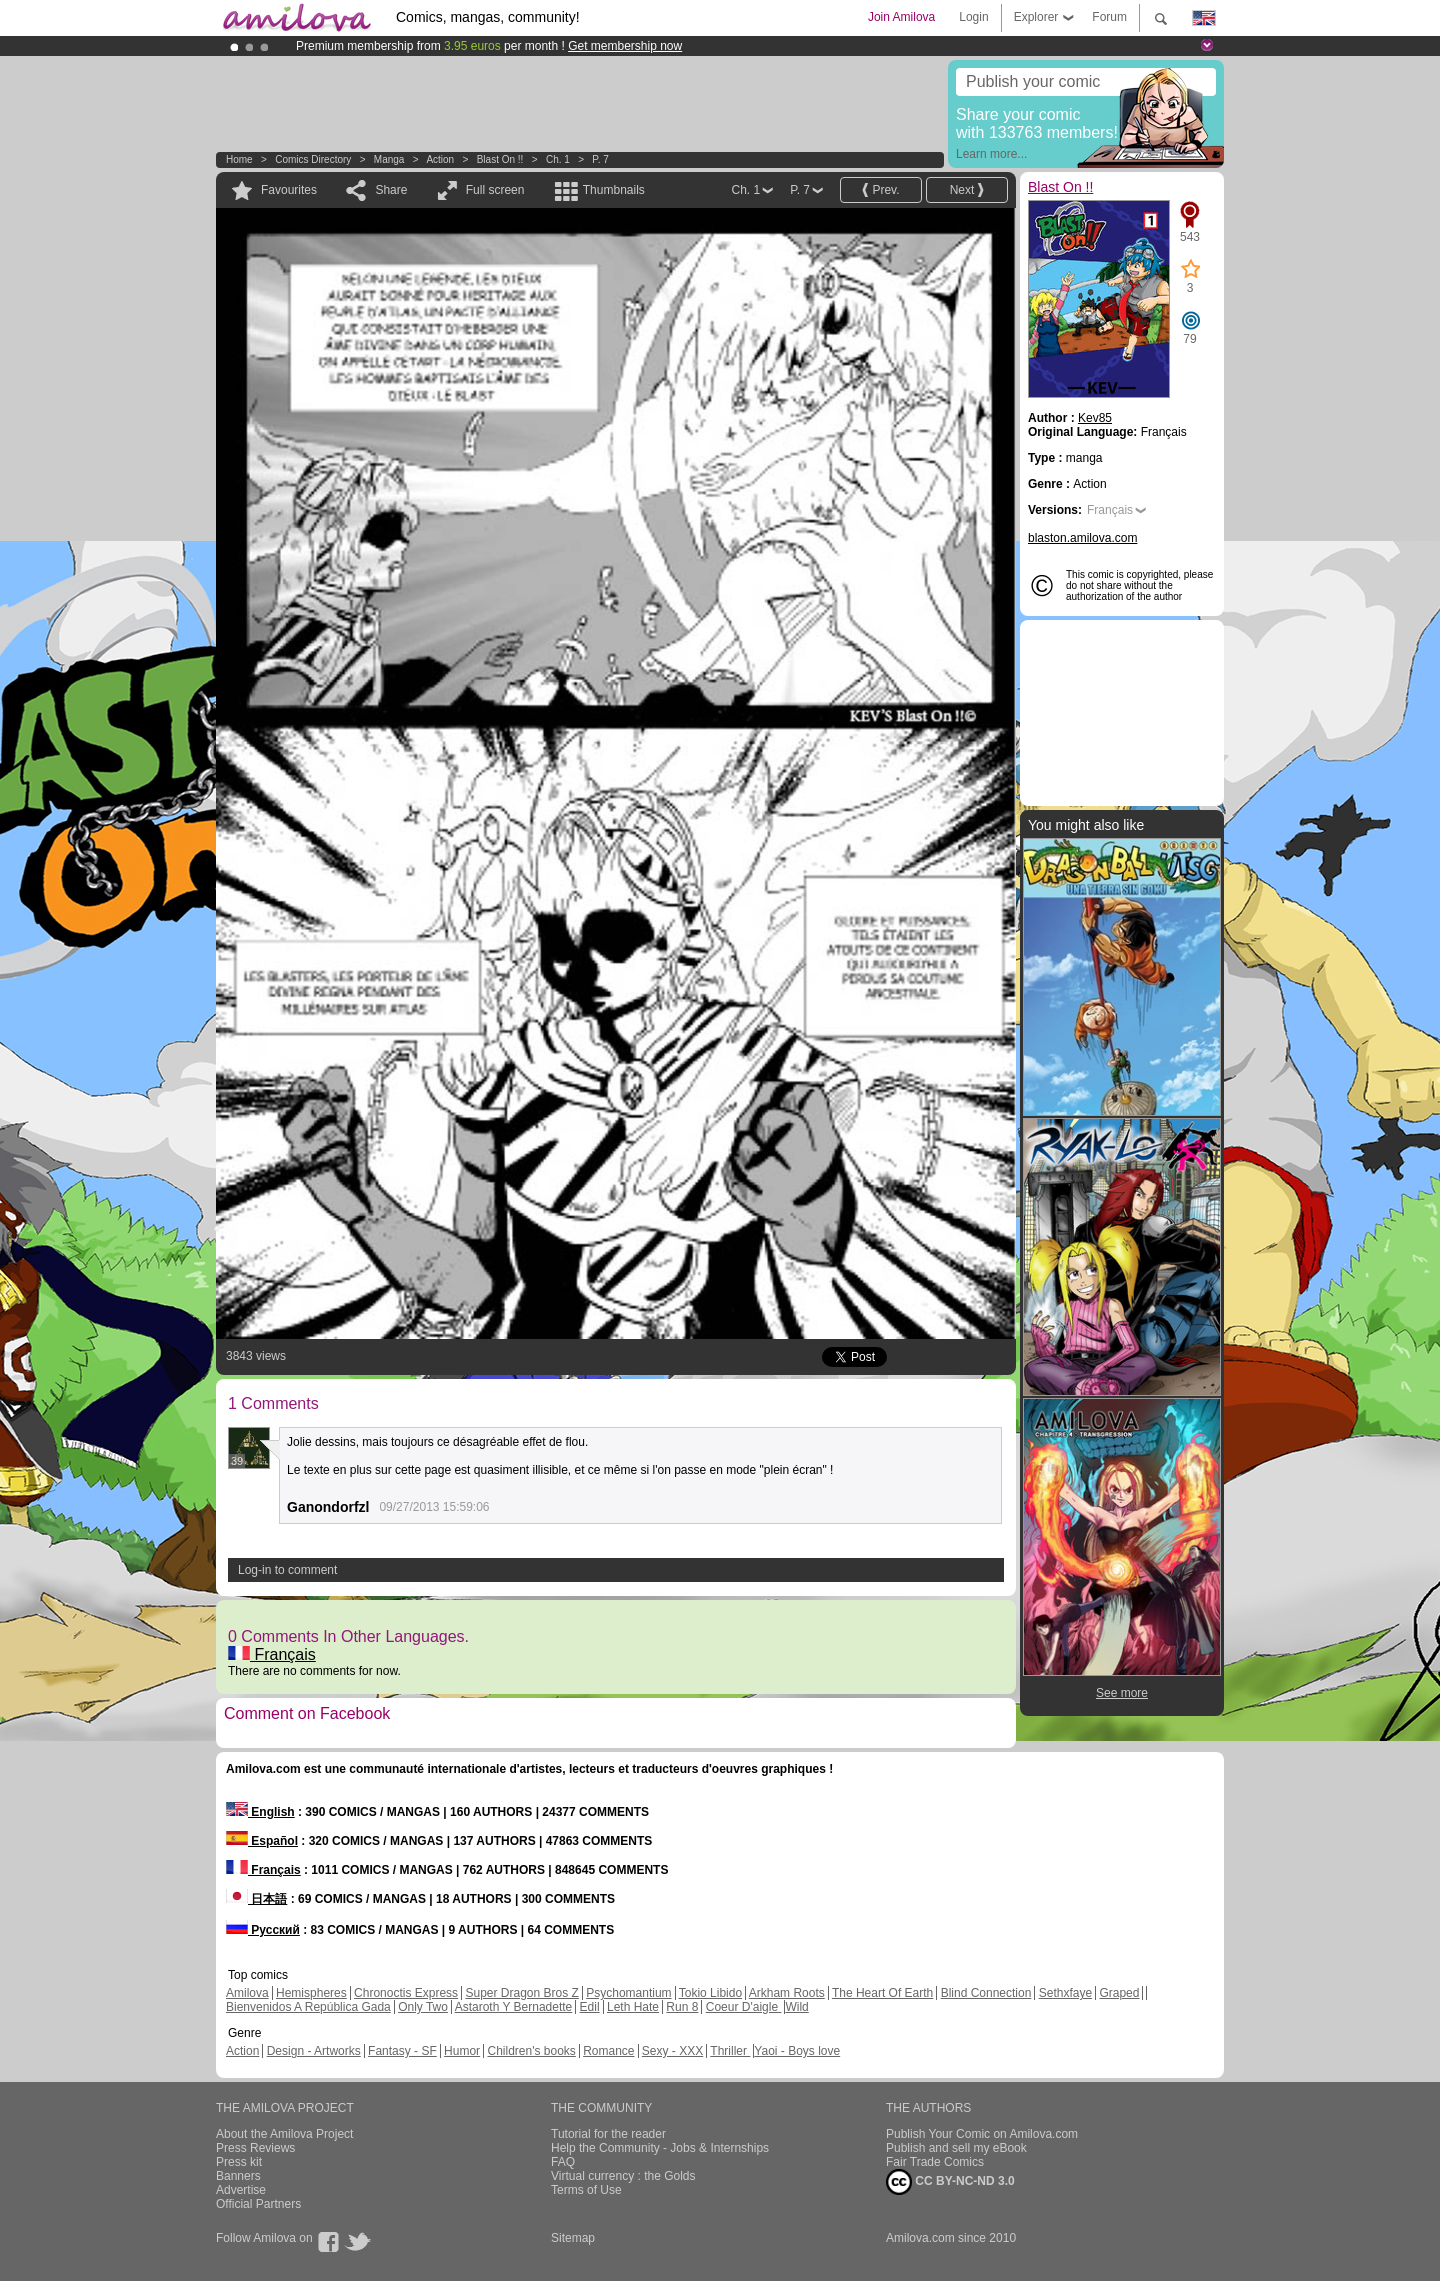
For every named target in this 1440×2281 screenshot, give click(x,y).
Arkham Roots (787, 1993)
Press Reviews (255, 2148)
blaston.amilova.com (1082, 538)
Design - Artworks (314, 2051)
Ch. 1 (558, 159)
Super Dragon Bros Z (521, 1993)
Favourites (289, 190)
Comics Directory (313, 159)
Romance (608, 2051)
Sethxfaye (1065, 1993)
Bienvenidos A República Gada (308, 2007)
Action (440, 159)
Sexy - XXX (672, 2051)
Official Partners (258, 2204)
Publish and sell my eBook (956, 2148)
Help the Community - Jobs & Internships (660, 2148)
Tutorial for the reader (608, 2134)
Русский (263, 1930)
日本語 (256, 1899)
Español (262, 1841)
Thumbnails (614, 190)
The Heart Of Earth (882, 1993)
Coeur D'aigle (744, 2007)
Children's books (531, 2051)
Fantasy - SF (402, 2051)
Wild (796, 2007)
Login (973, 17)
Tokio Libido (710, 1993)
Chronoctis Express (406, 1993)
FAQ (563, 2162)
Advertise (241, 2190)
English (260, 1812)
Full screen (495, 190)
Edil (590, 2007)
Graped (1119, 1993)
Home (239, 159)
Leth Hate (633, 2007)
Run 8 (682, 2007)
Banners (238, 2176)
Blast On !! (500, 159)
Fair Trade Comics (935, 2162)
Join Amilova (901, 17)
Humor (462, 2051)
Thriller (730, 2051)
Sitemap (573, 2238)
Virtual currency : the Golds (623, 2176)
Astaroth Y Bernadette (514, 2007)
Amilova (247, 1993)
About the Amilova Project (284, 2134)
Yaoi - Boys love (797, 2051)
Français (272, 1654)
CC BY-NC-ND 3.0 (950, 2182)
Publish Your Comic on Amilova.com (982, 2134)
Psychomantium (628, 1993)
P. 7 (600, 159)
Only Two (423, 2007)
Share (391, 190)
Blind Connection (986, 1993)
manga (389, 159)
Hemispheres (311, 1993)
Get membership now (625, 46)
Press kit (239, 2162)
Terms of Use (586, 2190)
